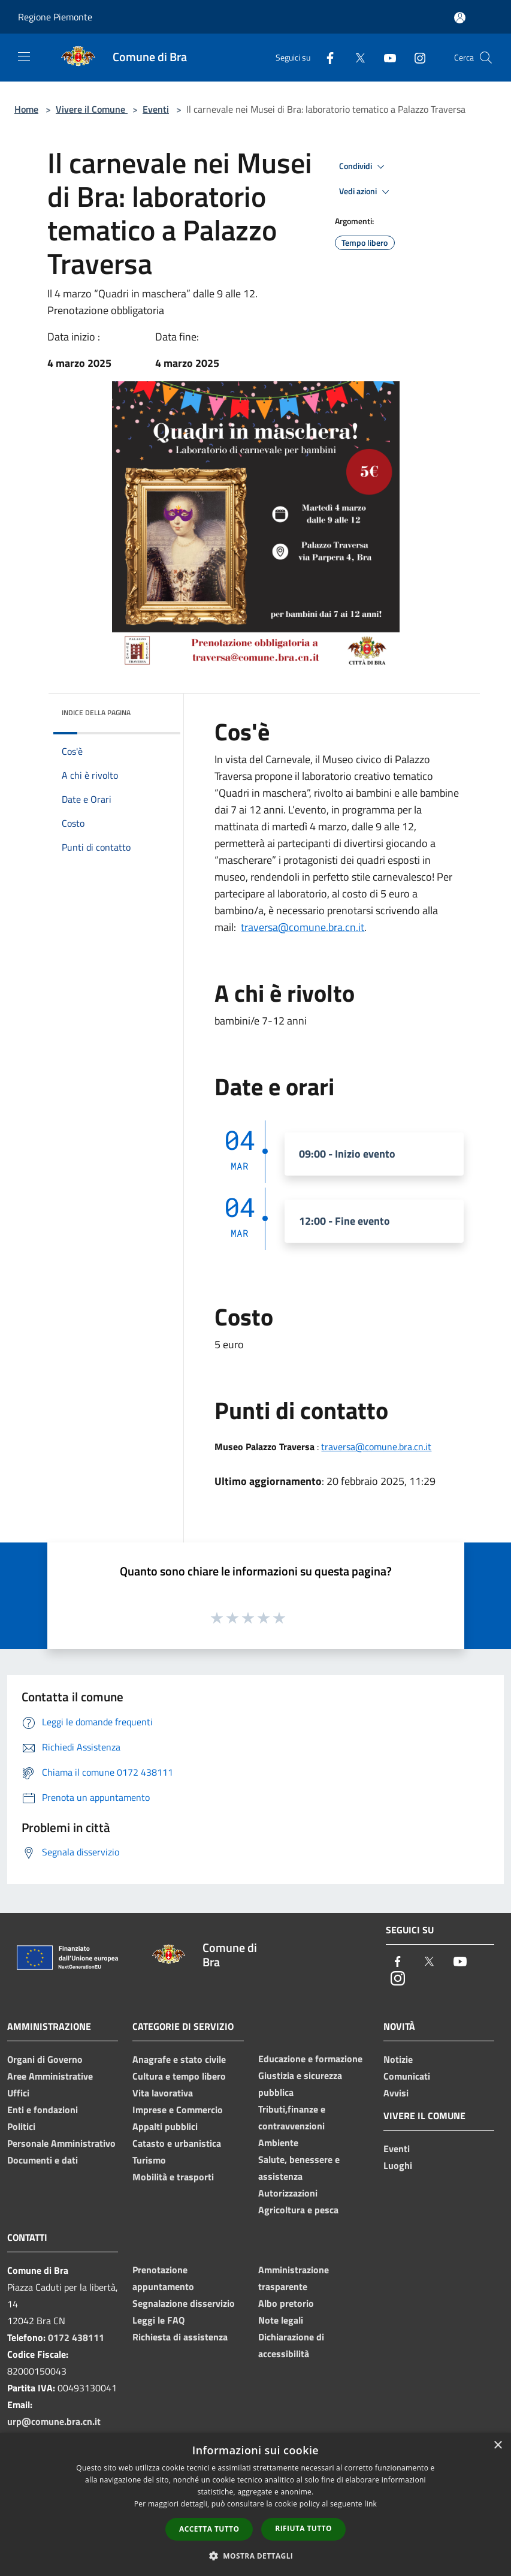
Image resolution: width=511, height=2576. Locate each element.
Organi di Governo (45, 2059)
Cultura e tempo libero (179, 2076)
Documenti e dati (42, 2160)
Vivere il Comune (92, 109)
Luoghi (397, 2165)
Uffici (18, 2093)
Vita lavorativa (162, 2093)
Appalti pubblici (165, 2126)
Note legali (280, 2320)
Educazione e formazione (310, 2058)
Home (26, 109)
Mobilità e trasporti (173, 2177)
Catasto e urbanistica (176, 2143)
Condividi (363, 166)
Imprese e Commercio (177, 2109)
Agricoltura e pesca (298, 2210)
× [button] (497, 2445)
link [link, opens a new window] (370, 2504)
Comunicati (406, 2076)
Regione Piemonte (55, 17)
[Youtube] (385, 57)
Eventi (156, 109)
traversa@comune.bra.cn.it (302, 927)
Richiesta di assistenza (180, 2337)
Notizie (398, 2059)
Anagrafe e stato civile (179, 2059)
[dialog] (255, 2504)
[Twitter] (355, 57)
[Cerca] (486, 57)
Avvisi (396, 2093)
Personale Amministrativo (61, 2143)
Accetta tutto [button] (209, 2529)
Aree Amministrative (50, 2076)
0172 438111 (76, 2337)
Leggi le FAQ (158, 2320)
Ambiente (278, 2142)
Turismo (149, 2160)
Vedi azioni (366, 192)
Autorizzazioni (288, 2193)
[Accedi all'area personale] (459, 17)
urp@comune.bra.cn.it (54, 2421)
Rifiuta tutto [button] (303, 2528)
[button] (256, 2556)
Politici (21, 2126)
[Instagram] (415, 57)
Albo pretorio (286, 2303)
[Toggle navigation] (24, 56)
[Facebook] (325, 57)
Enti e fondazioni (42, 2109)
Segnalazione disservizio (183, 2303)
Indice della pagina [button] (96, 712)
